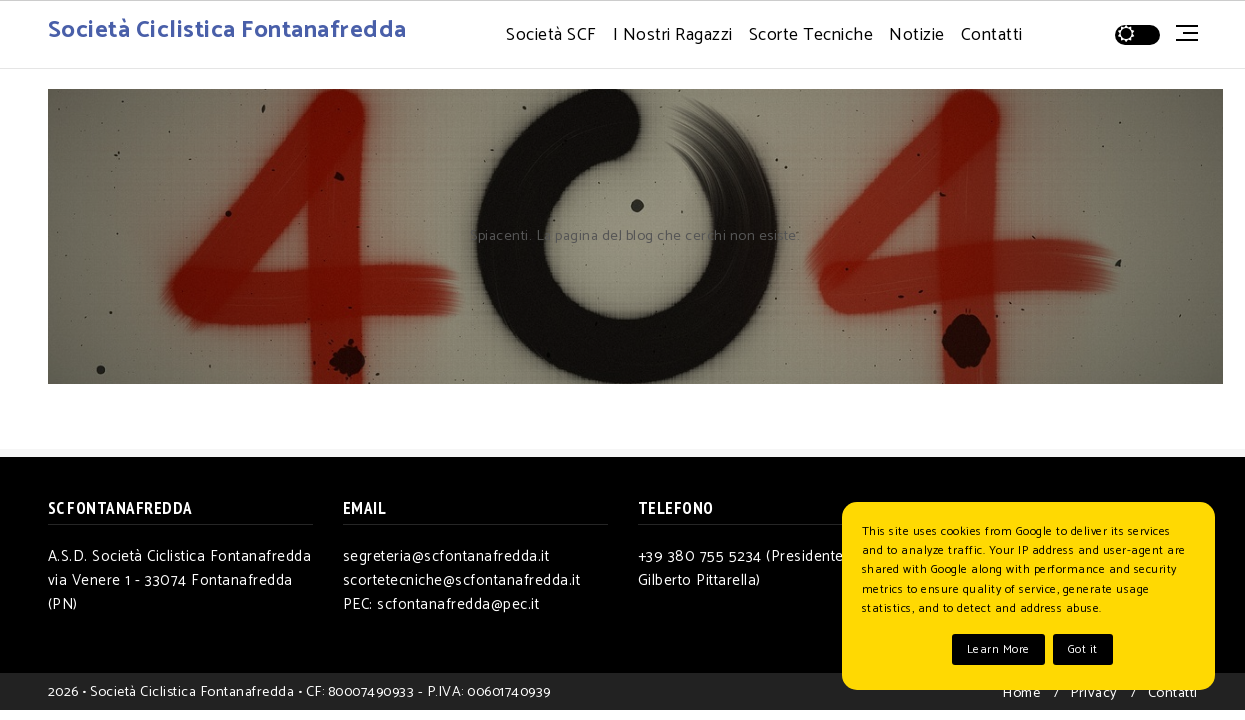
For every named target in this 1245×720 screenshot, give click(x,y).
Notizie (917, 35)
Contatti (992, 35)
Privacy (1094, 693)
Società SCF (551, 35)
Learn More (998, 649)
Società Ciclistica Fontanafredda (227, 30)
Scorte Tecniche (811, 35)
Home (1021, 693)
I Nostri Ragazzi (673, 35)
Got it (1083, 649)
